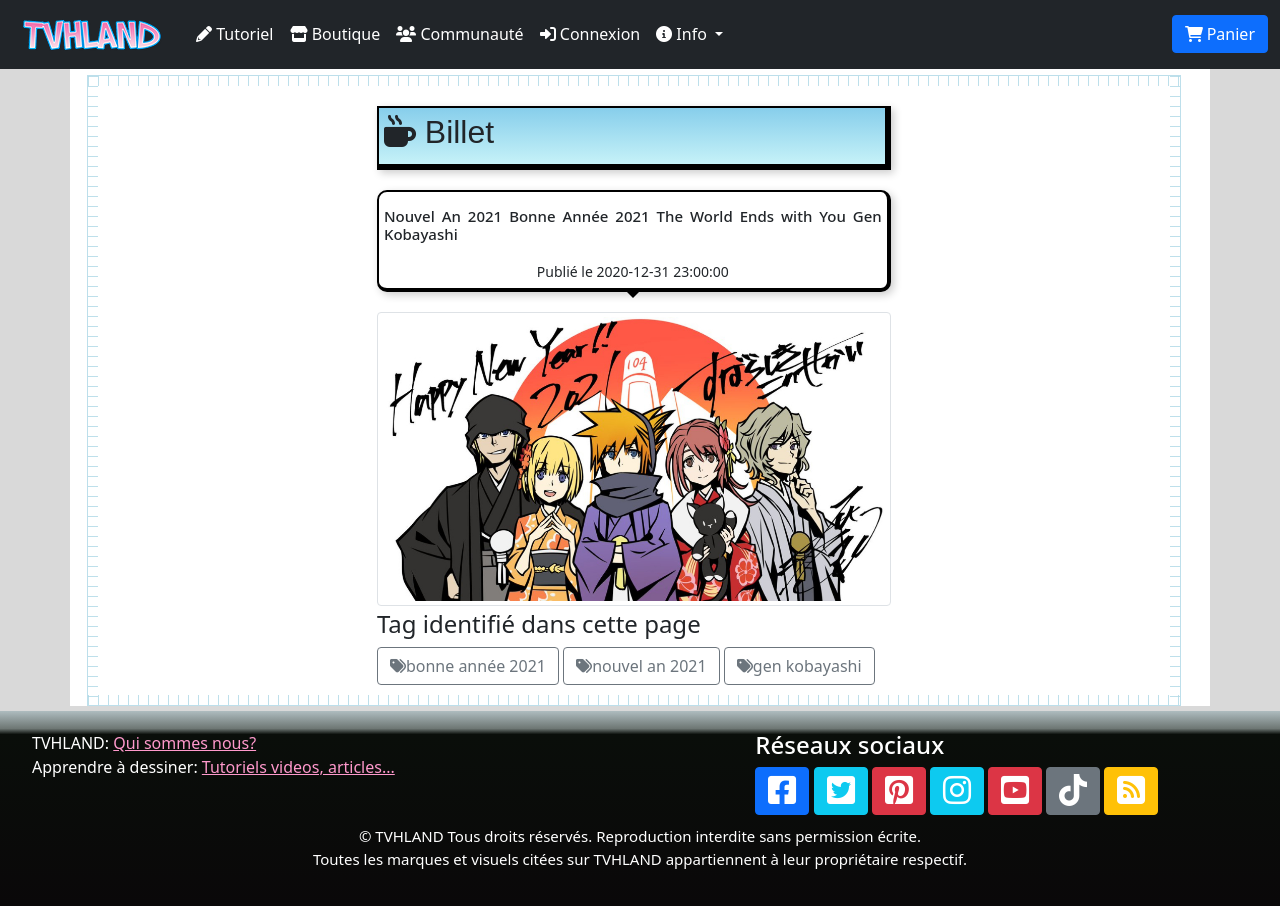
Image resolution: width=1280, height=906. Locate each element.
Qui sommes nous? (184, 743)
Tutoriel (235, 34)
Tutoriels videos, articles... (298, 767)
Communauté (459, 34)
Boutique (335, 34)
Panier (1220, 34)
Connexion (590, 34)
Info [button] (683, 34)
